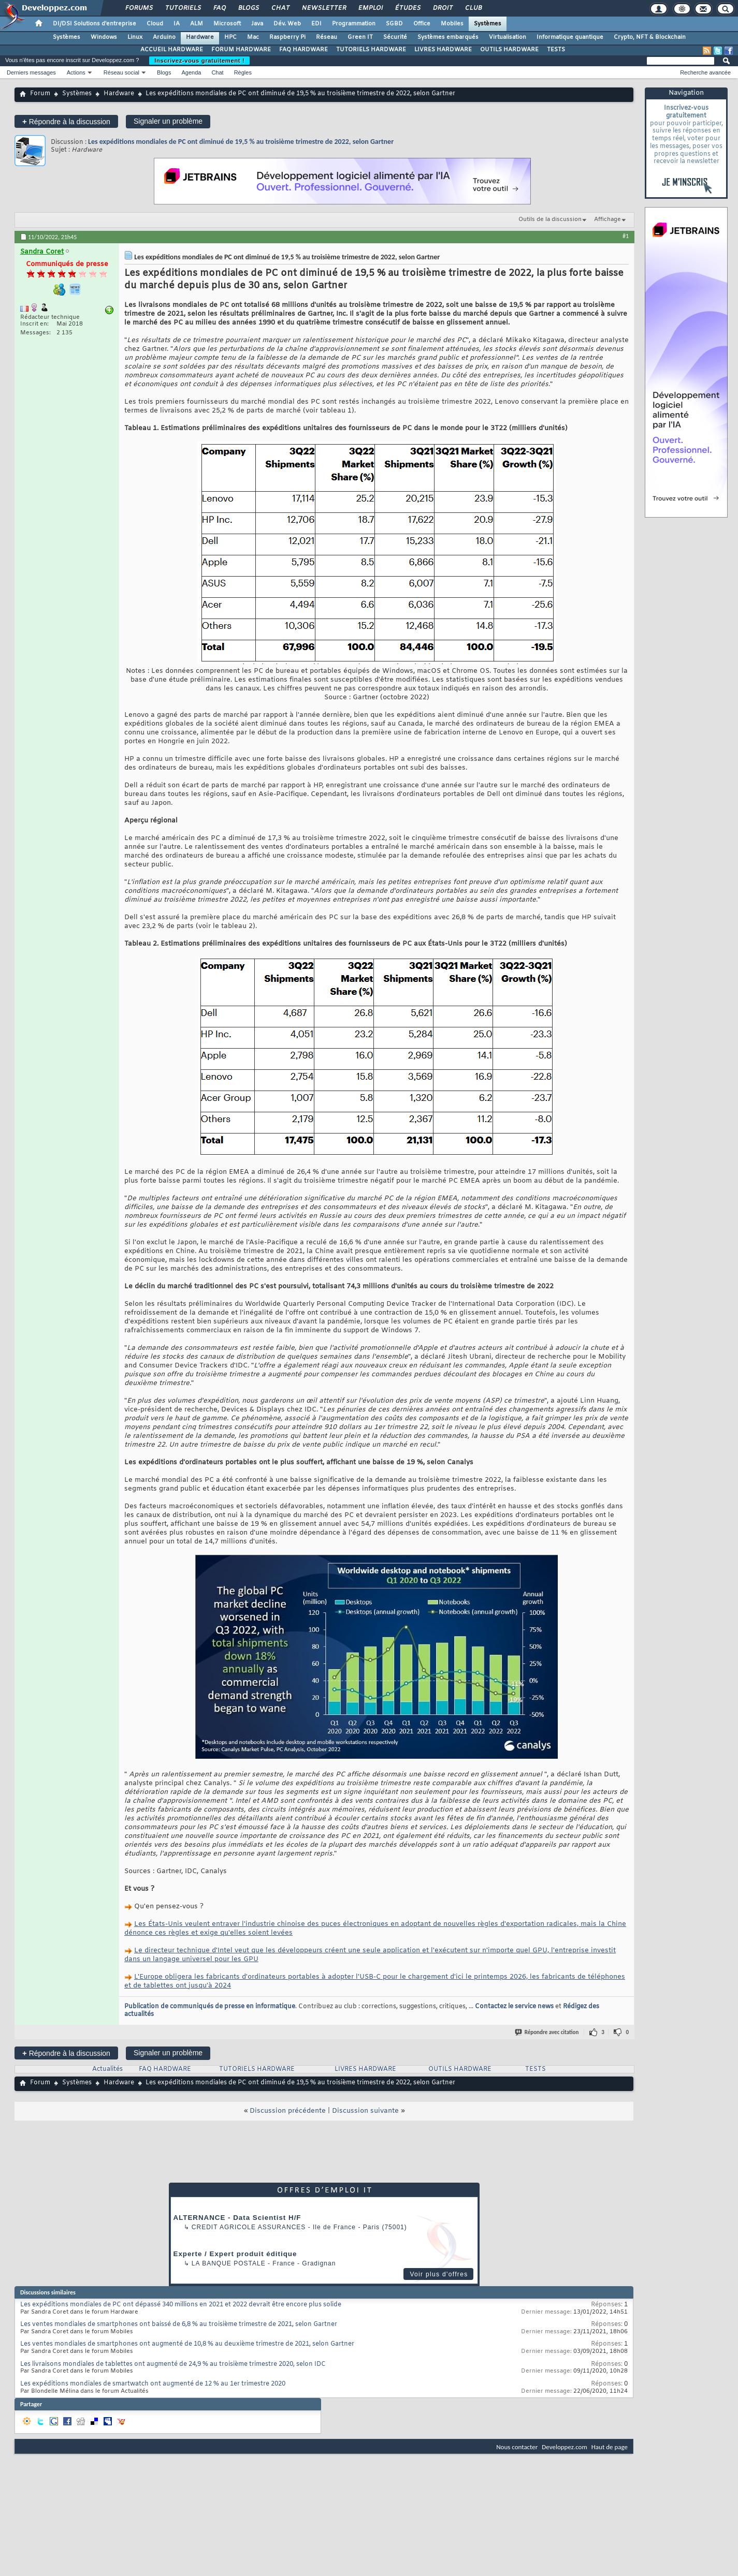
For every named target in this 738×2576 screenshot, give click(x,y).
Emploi (370, 8)
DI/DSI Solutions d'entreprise (94, 23)
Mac (253, 37)
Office (421, 23)
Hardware (200, 37)
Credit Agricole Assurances (249, 2227)
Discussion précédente (288, 2111)
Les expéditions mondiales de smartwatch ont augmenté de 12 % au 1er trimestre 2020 (152, 2384)
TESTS (556, 49)
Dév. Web (287, 23)
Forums (138, 8)
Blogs (248, 8)
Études (407, 8)
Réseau (326, 37)
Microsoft (227, 23)
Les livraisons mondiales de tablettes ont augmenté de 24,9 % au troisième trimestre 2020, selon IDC (173, 2364)
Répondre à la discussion (66, 121)
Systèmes (487, 23)
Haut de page (609, 2447)
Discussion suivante (365, 2111)
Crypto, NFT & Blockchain (650, 37)
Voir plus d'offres (439, 2274)
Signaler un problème (168, 121)
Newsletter (323, 8)
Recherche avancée (705, 72)
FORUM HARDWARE (241, 49)
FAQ (219, 8)
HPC (230, 37)
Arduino (164, 37)
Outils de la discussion (550, 219)
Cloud (155, 23)
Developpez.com (564, 2447)
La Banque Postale (229, 2263)
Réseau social (121, 72)
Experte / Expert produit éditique (235, 2254)
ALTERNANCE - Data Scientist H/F (237, 2217)
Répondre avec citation (547, 2032)
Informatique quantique (570, 37)
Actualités (107, 2069)
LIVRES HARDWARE (443, 49)
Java (257, 23)
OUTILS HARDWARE (509, 49)
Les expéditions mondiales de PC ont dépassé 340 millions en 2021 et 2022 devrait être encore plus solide (180, 2305)
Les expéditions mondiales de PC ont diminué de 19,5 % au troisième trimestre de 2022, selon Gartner (241, 141)
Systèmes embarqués (448, 37)
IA (176, 23)
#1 (626, 236)
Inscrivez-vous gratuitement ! (199, 60)
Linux (134, 37)
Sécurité (395, 37)
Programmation (353, 23)
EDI (316, 23)
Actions (76, 72)
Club (473, 8)
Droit (442, 8)
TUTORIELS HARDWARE (371, 49)
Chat (280, 8)
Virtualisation (507, 37)
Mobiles (452, 23)
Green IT (360, 37)
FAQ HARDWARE (303, 49)
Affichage (607, 219)
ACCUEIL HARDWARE (171, 49)
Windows (104, 37)
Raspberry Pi (287, 37)
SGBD (394, 23)
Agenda (191, 72)
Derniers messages (31, 72)
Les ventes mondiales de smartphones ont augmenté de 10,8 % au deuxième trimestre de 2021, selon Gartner (187, 2344)
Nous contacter (517, 2447)
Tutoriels (182, 8)
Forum (40, 94)
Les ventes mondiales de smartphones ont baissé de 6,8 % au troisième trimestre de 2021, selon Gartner (178, 2324)
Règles (243, 72)
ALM (196, 23)
